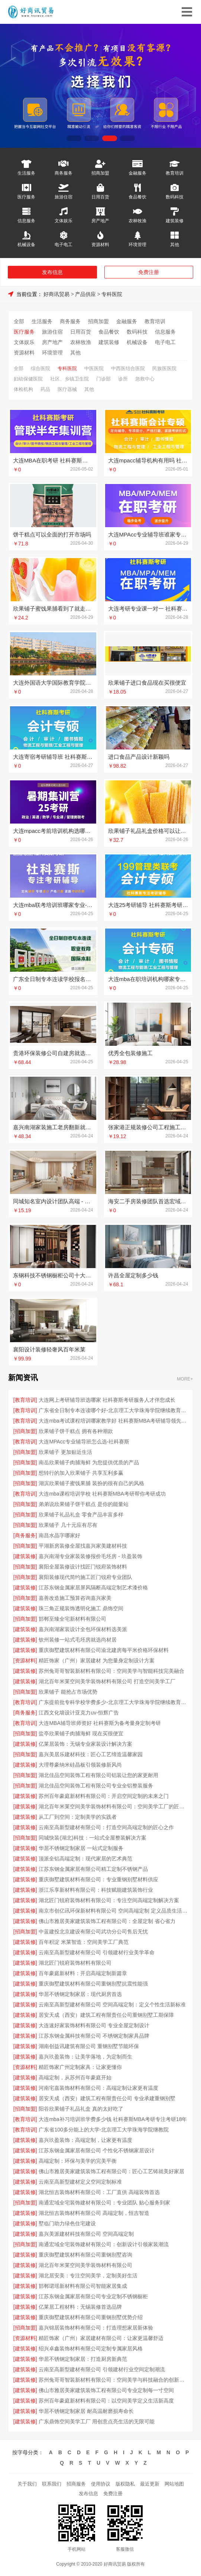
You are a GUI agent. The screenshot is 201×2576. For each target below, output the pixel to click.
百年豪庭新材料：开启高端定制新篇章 (83, 1973)
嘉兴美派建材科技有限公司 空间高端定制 (86, 2234)
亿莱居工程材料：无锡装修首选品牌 (80, 2307)
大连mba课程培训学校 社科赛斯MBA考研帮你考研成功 (102, 1494)
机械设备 (26, 244)
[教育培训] (25, 1400)
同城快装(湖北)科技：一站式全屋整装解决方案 (92, 1838)
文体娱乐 (63, 220)
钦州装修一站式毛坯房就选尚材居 (78, 1640)
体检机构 (23, 389)
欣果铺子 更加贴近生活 (65, 1452)
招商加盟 (100, 173)
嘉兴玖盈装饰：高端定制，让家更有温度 (85, 2140)
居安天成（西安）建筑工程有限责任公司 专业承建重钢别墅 (107, 2098)
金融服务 (137, 173)
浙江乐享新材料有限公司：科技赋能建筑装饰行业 (96, 1890)
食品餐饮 (137, 196)
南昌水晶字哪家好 (59, 1535)
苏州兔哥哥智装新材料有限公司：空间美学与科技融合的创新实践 (113, 2380)
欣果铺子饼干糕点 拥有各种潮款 (76, 1431)
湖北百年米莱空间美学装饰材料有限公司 (85, 2265)
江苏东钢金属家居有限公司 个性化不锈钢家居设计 (97, 2150)
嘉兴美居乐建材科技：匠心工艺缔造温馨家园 (91, 1754)
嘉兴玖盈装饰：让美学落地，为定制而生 (85, 2057)
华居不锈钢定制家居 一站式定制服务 (81, 1848)
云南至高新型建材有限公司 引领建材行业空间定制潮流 (102, 2369)
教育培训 (175, 173)
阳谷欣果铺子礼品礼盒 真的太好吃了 (81, 2109)
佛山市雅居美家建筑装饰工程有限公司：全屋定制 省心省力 (107, 1921)
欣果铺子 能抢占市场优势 (68, 1692)
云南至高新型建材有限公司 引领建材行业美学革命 (97, 1952)
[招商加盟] (25, 1431)
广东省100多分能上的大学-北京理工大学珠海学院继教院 (104, 2130)
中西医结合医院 (128, 368)
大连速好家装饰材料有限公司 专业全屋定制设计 (94, 2025)
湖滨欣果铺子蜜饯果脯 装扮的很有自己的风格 (91, 1483)
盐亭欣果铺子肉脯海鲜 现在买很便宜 (81, 1733)
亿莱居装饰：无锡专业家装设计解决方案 (85, 1744)
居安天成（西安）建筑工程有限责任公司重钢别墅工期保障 (106, 2015)
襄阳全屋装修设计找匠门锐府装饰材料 (83, 1567)
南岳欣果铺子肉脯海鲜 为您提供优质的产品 (89, 1462)
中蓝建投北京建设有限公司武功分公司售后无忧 (93, 1932)
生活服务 (26, 173)
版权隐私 (125, 2484)
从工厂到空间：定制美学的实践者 (78, 1817)
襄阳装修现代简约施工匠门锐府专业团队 (85, 1577)
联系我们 (51, 2484)
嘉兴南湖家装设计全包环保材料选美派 (83, 1629)
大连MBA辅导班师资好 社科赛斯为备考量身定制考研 (100, 1723)
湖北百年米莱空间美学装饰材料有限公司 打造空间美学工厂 (107, 1681)
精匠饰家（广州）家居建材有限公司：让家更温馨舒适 (101, 2338)
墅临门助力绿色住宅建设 (67, 2223)
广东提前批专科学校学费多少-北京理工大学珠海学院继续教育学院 (113, 1702)
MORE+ (185, 1379)
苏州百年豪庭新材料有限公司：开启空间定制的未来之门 (104, 1796)
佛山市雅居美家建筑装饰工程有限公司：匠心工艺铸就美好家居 (111, 2171)
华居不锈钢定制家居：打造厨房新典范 (83, 2359)
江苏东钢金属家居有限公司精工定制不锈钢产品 (93, 1869)
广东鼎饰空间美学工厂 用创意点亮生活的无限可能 (97, 2421)
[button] (74, 138)
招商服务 (76, 2484)
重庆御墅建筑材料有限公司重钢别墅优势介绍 (91, 2317)
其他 (174, 244)
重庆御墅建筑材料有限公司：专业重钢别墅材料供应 (98, 1879)
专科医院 (111, 294)
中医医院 (94, 368)
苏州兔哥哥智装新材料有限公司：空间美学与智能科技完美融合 (111, 1671)
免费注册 (148, 272)
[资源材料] (25, 1660)
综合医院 (40, 368)
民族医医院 (164, 368)
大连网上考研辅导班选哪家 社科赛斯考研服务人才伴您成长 (107, 1400)
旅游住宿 (63, 196)
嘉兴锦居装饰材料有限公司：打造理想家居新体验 (96, 2328)
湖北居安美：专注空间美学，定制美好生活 (88, 2276)
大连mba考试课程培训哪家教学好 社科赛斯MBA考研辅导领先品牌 (113, 1421)
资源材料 (100, 244)
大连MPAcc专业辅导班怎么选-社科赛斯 (84, 1442)
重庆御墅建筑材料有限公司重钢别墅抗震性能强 (93, 1984)
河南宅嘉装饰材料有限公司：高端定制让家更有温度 (98, 2088)
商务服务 (63, 173)
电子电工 (63, 244)
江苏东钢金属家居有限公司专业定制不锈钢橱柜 (93, 2296)
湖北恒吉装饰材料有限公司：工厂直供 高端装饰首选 (99, 2192)
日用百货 (100, 196)
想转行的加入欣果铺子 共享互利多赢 (81, 1473)
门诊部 (103, 379)
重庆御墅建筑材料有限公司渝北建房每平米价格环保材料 (104, 1650)
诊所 (123, 379)
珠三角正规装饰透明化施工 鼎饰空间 (81, 1608)
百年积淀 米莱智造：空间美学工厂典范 (84, 1942)
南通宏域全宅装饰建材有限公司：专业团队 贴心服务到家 (104, 2203)
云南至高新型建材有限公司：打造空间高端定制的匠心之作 (106, 1827)
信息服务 (26, 220)
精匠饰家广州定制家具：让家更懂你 (80, 2067)
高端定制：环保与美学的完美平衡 (78, 2161)
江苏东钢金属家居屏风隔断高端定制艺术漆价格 (93, 1588)
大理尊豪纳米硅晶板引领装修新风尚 (80, 1765)
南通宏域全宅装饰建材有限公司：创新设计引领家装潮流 (104, 2244)
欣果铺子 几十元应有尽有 (68, 1525)
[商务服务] (25, 1535)
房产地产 (100, 220)
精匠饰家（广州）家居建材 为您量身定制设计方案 (97, 1660)
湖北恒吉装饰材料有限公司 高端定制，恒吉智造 (94, 2213)
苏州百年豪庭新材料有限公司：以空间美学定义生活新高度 (106, 2401)
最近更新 (149, 2484)
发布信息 (52, 272)
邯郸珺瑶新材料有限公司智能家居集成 (83, 2286)
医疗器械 (67, 389)
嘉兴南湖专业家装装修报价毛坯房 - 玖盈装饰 (90, 1556)
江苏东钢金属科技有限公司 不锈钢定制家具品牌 (94, 2036)
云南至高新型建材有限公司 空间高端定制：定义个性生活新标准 (112, 2004)
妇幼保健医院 (28, 379)
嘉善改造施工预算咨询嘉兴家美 (75, 1598)
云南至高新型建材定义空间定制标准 (80, 2182)
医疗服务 (26, 196)
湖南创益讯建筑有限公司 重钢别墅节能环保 (89, 2046)
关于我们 (27, 2484)
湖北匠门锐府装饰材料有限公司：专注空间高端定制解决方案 (109, 1900)
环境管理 (137, 244)
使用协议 (100, 2484)
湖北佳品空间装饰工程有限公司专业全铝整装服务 (96, 1786)
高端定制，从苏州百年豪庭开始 (75, 2077)
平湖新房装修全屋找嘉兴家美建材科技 (83, 1546)
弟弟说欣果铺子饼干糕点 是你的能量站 (84, 1504)
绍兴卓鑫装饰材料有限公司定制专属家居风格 (91, 2348)
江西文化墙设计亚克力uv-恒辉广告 (79, 1713)
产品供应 (85, 294)
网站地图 (174, 2484)
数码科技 (175, 196)
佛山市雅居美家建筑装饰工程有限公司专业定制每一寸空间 (106, 2390)
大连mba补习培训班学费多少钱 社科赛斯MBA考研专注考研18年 (113, 2119)
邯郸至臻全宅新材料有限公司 (72, 1619)
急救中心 (145, 379)
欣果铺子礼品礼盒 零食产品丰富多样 (81, 1515)
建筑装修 (175, 220)
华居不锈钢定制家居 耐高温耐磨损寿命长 (86, 2411)
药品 (45, 389)
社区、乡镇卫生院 (69, 379)
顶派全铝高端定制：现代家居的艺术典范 (85, 1859)
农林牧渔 (137, 220)
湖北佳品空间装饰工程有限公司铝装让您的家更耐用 (98, 1775)
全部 (19, 321)
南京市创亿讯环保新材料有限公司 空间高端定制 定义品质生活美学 (113, 1911)
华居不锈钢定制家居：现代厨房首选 (80, 1994)
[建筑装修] (25, 1556)
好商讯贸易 (56, 294)
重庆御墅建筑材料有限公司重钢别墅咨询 (85, 2255)
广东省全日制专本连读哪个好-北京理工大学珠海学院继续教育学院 (113, 1410)
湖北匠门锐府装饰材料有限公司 (75, 1963)
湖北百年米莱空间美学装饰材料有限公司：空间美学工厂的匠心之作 (113, 1806)
